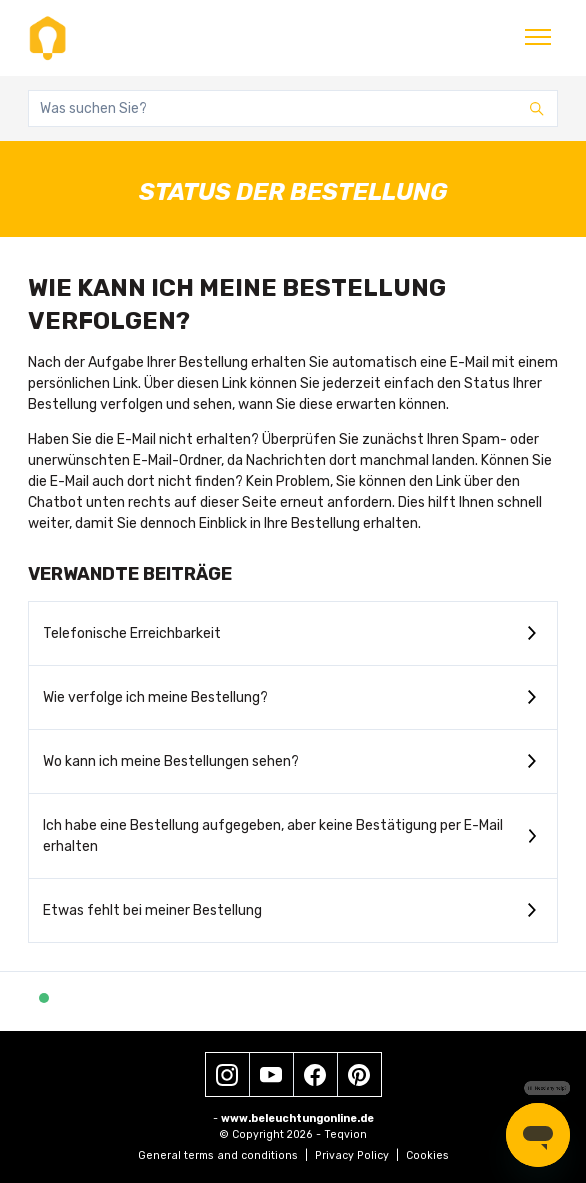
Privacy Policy (357, 1155)
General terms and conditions (223, 1155)
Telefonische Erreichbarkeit (132, 633)
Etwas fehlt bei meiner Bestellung (152, 910)
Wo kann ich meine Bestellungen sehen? (171, 761)
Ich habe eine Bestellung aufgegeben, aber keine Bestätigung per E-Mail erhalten (273, 836)
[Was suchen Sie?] (293, 108)
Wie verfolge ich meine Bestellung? (155, 697)
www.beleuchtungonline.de (297, 1118)
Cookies (427, 1155)
